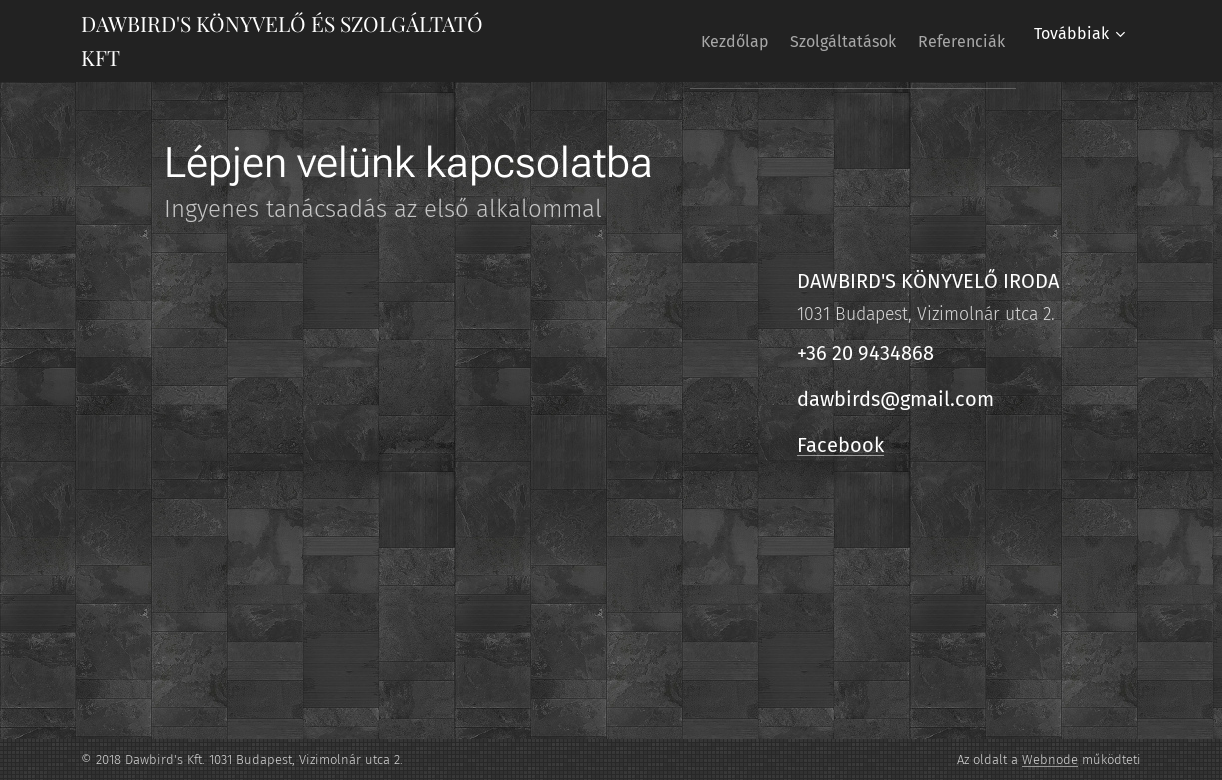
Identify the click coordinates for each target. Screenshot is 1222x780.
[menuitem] (699, 41)
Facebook (840, 445)
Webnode (1050, 759)
